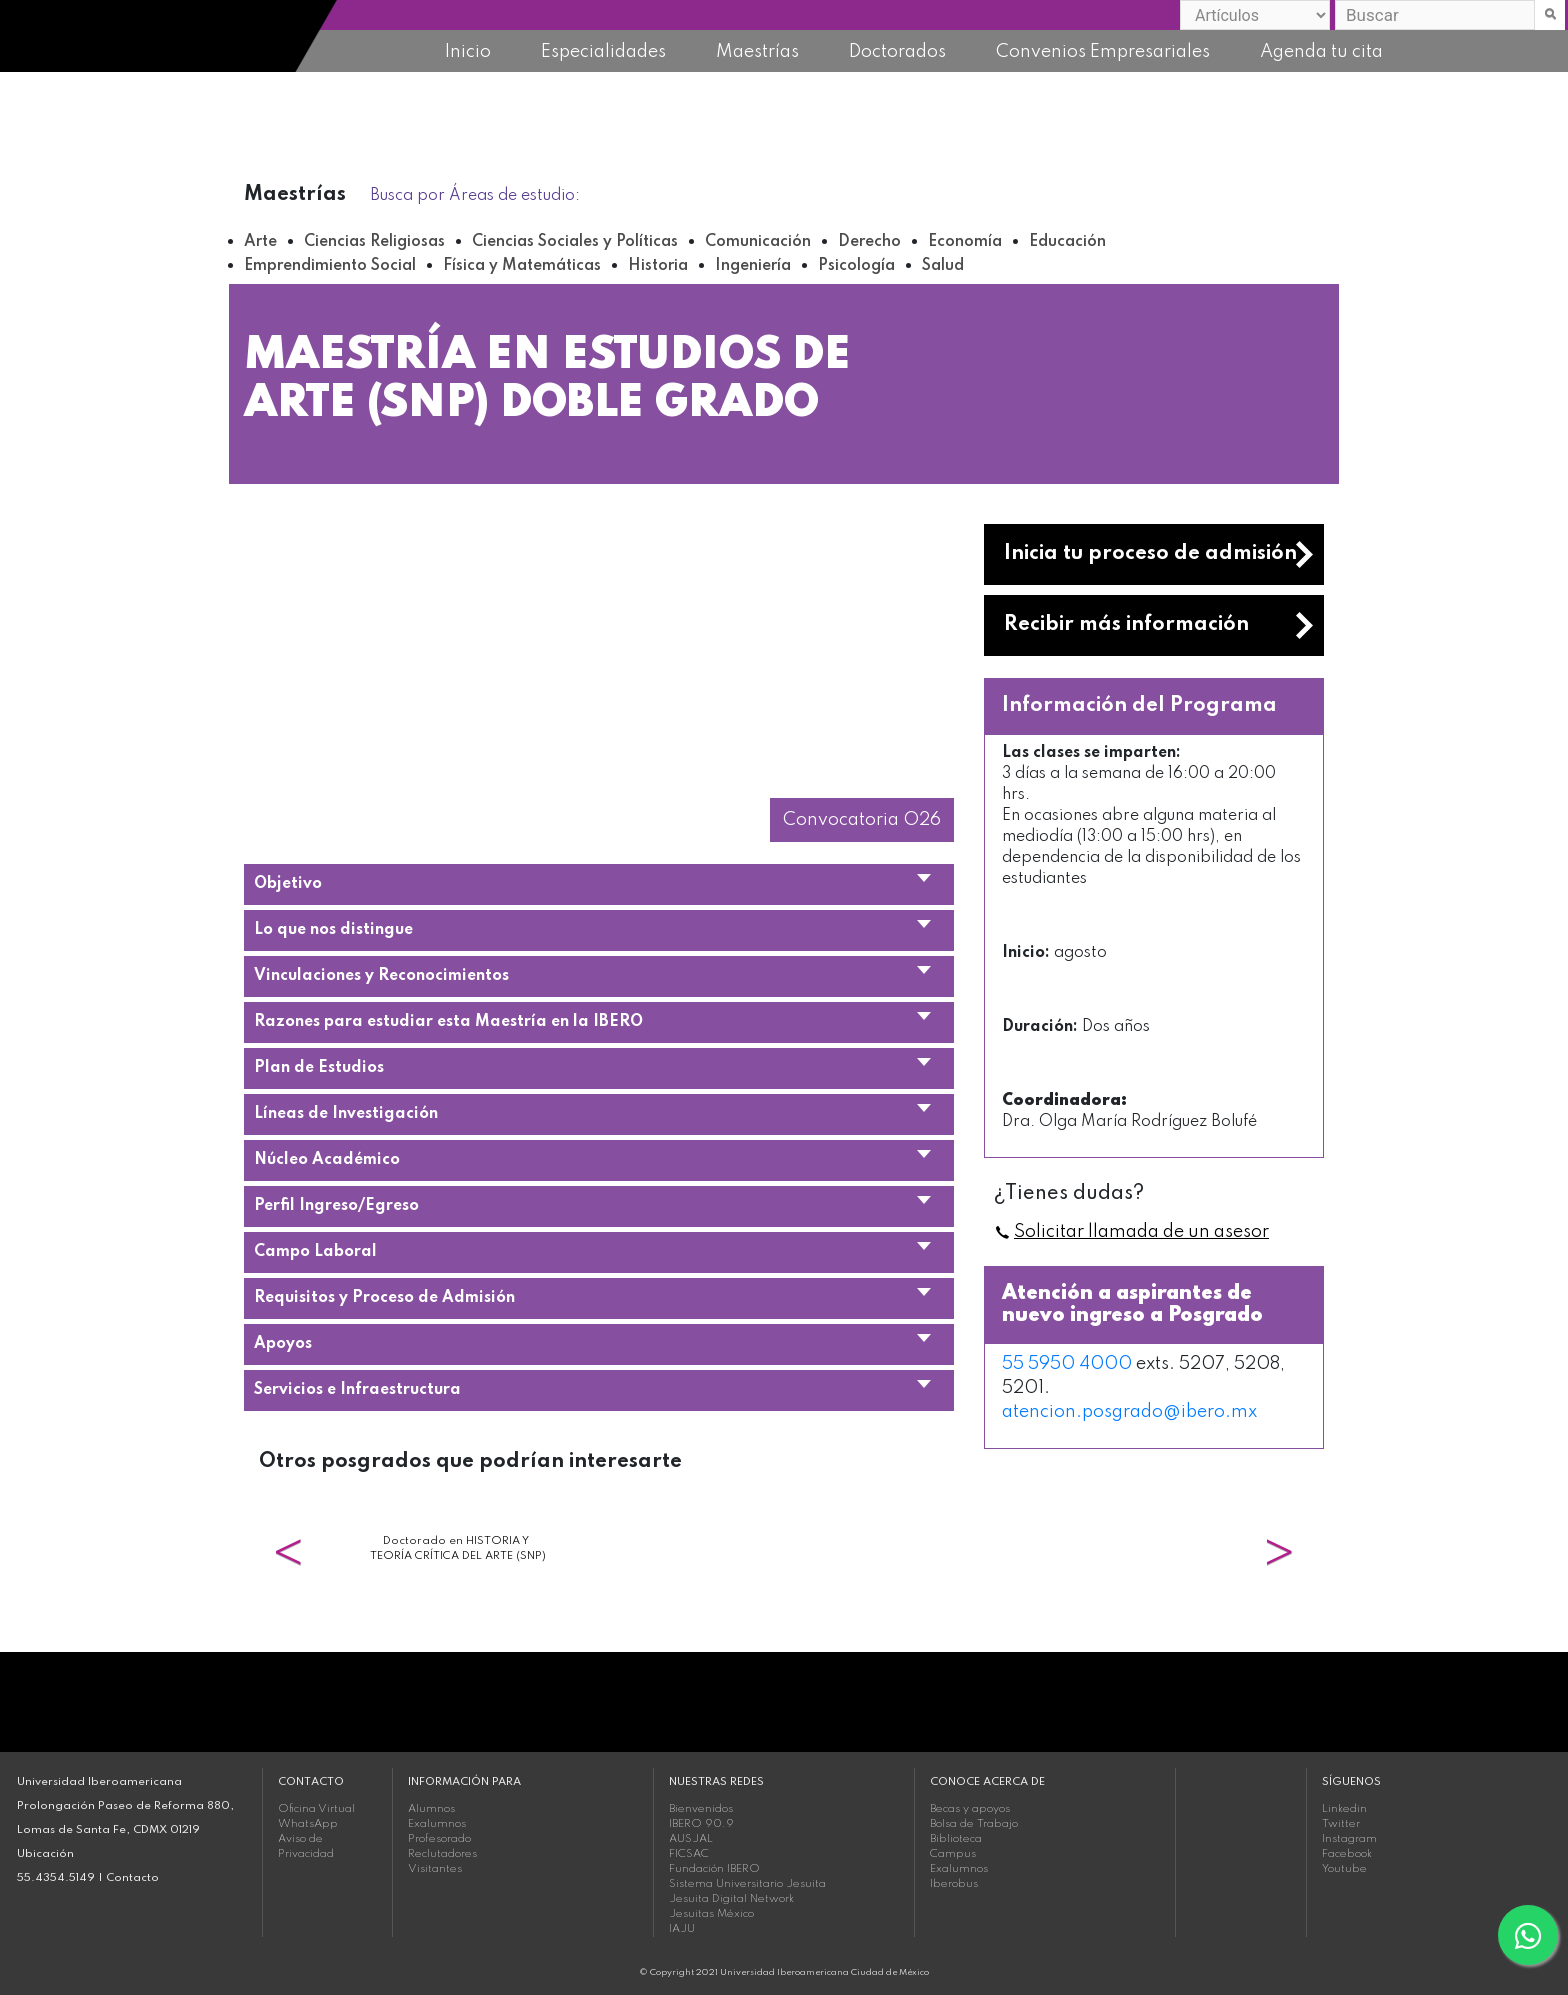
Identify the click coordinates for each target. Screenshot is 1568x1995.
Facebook (1347, 1854)
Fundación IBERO (714, 1869)
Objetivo (288, 884)
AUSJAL (691, 1839)
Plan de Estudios (319, 1068)
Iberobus (954, 1884)
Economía (965, 242)
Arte (260, 242)
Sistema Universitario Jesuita (747, 1884)
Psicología (856, 266)
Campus (953, 1854)
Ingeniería (753, 266)
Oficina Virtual (316, 1809)
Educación (1067, 242)
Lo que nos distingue (333, 930)
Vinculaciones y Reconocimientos (381, 976)
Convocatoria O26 (862, 820)
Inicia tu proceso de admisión (1150, 554)
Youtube (1344, 1869)
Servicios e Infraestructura (357, 1390)
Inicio (468, 52)
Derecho (869, 242)
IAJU (682, 1929)
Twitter (1341, 1824)
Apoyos (283, 1344)
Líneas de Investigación (346, 1114)
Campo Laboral (315, 1252)
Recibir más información (1126, 625)
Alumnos (431, 1809)
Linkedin (1344, 1809)
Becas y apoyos (970, 1809)
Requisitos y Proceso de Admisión (384, 1298)
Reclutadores (442, 1854)
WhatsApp (308, 1824)
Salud (943, 266)
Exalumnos (437, 1824)
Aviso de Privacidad (306, 1846)
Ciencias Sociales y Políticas (575, 242)
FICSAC (689, 1854)
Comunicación (758, 242)
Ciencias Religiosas (374, 242)
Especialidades (603, 52)
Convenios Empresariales (1103, 52)
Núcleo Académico (327, 1160)
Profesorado (439, 1839)
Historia (658, 266)
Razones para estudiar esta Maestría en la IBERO (448, 1022)
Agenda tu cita (1321, 52)
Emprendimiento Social (330, 266)
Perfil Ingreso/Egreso (336, 1206)
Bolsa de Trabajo (974, 1824)
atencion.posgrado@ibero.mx (1129, 1412)
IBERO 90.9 (701, 1824)
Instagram (1349, 1839)
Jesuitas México (711, 1914)
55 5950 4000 (1067, 1364)
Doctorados (897, 52)
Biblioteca (956, 1839)
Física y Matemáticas (522, 266)
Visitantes (435, 1869)
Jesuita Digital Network (731, 1899)
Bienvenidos (701, 1809)
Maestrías (757, 52)
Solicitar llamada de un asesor (1141, 1232)
